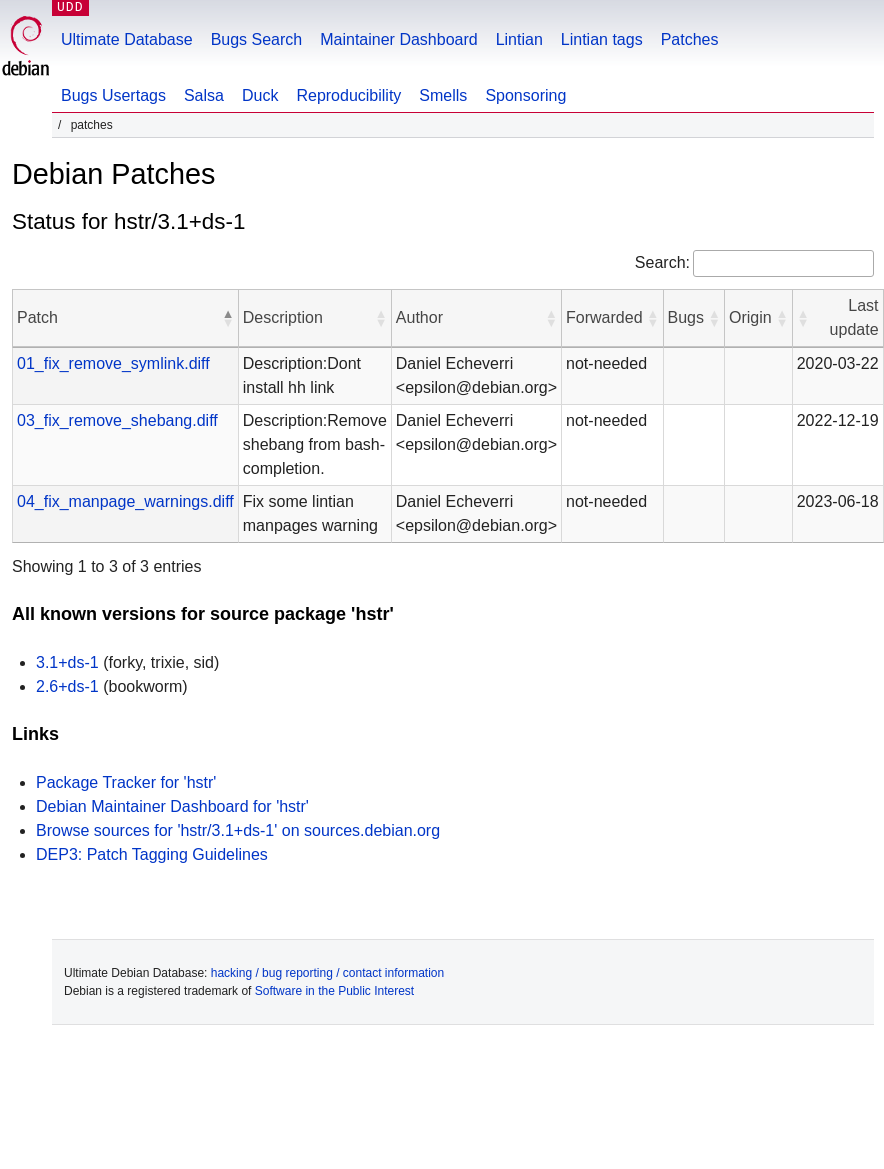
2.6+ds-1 (67, 686)
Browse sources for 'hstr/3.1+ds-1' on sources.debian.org (238, 830)
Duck (260, 95)
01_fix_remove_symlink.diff (113, 363)
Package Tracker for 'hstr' (126, 782)
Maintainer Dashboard (398, 39)
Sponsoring (525, 95)
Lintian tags (602, 39)
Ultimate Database (127, 39)
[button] (228, 318)
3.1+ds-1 (67, 662)
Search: (662, 262)
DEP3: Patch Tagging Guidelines (152, 854)
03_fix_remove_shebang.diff (117, 420)
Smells (443, 95)
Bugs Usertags (113, 95)
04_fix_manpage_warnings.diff (125, 501)
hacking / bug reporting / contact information (327, 973)
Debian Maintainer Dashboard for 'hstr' (172, 806)
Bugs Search (257, 39)
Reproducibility (348, 95)
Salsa (204, 95)
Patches (690, 39)
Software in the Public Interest (334, 991)
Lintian (519, 39)
